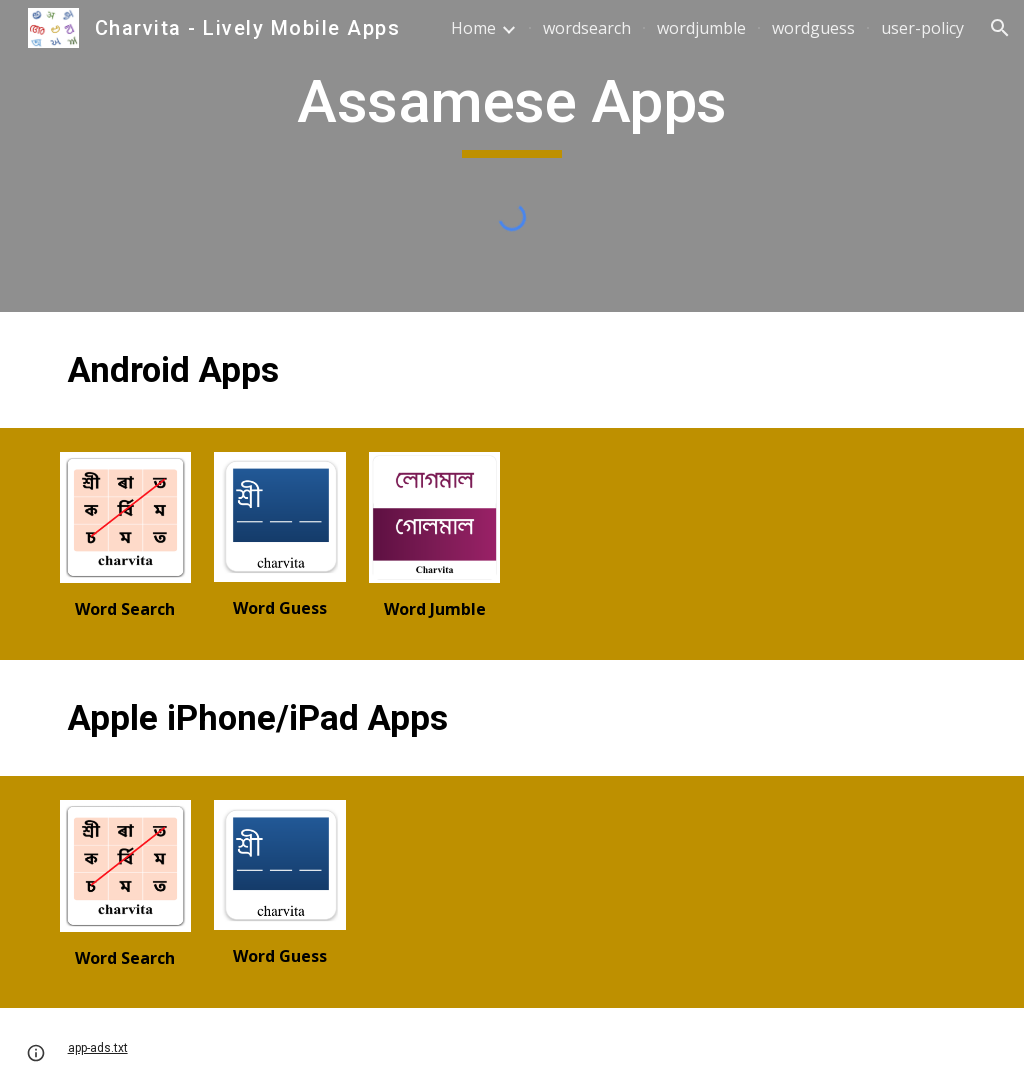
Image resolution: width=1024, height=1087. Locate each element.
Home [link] (473, 28)
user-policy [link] (922, 28)
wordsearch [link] (587, 28)
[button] (1000, 28)
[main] (511, 111)
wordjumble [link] (701, 28)
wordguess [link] (813, 28)
